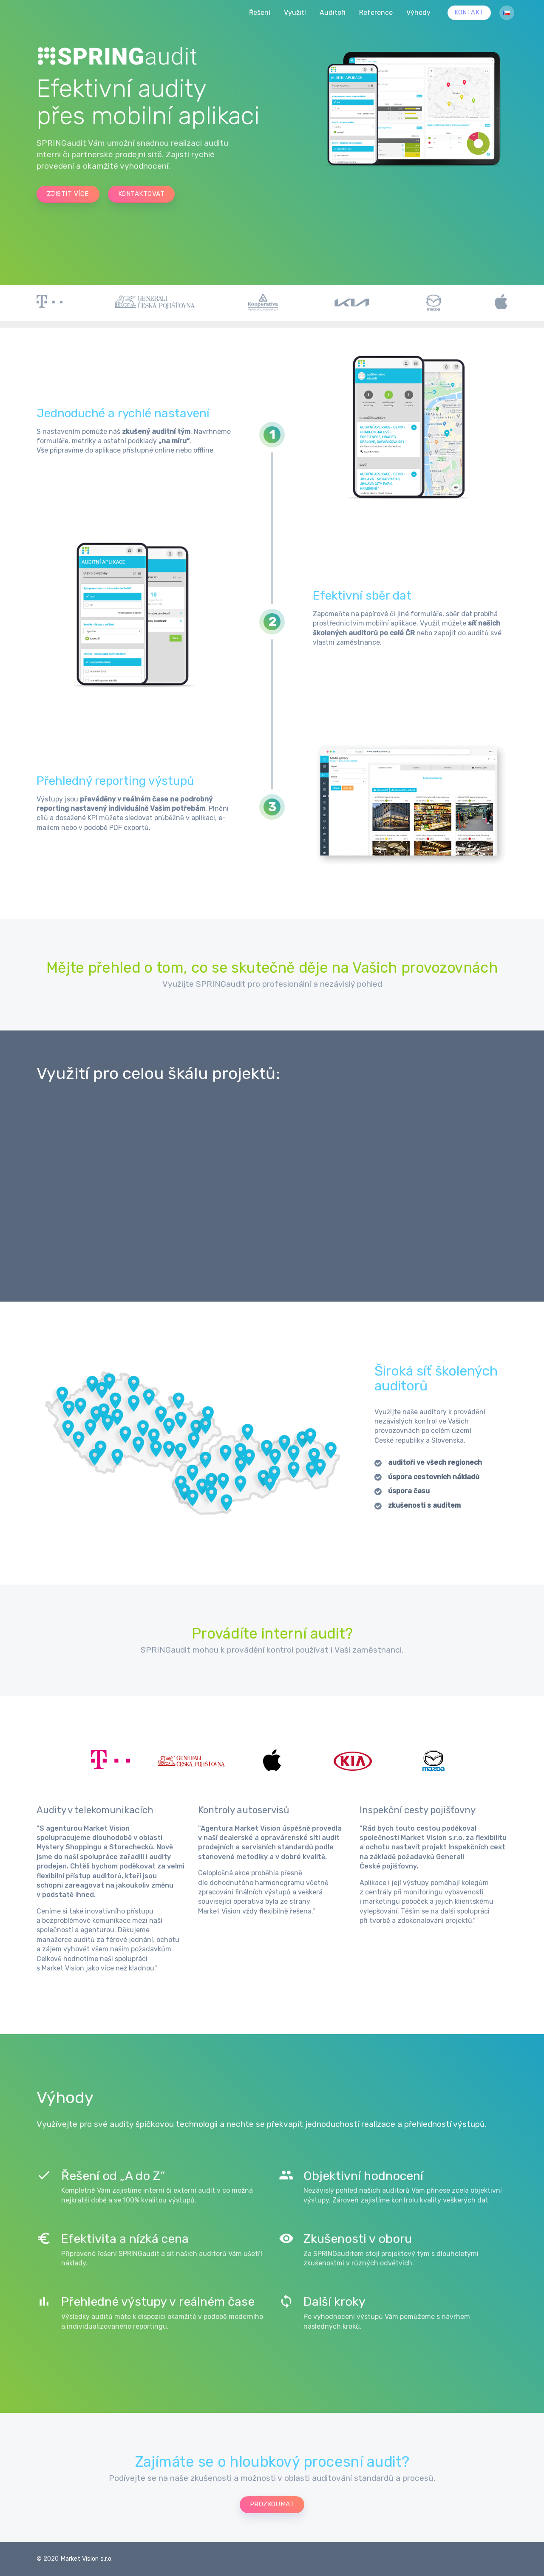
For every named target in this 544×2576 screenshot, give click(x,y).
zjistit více (68, 194)
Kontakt (469, 12)
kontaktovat (141, 194)
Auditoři (333, 12)
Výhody (418, 12)
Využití (295, 12)
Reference (376, 12)
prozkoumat (272, 2504)
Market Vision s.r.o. (86, 2558)
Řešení (259, 12)
